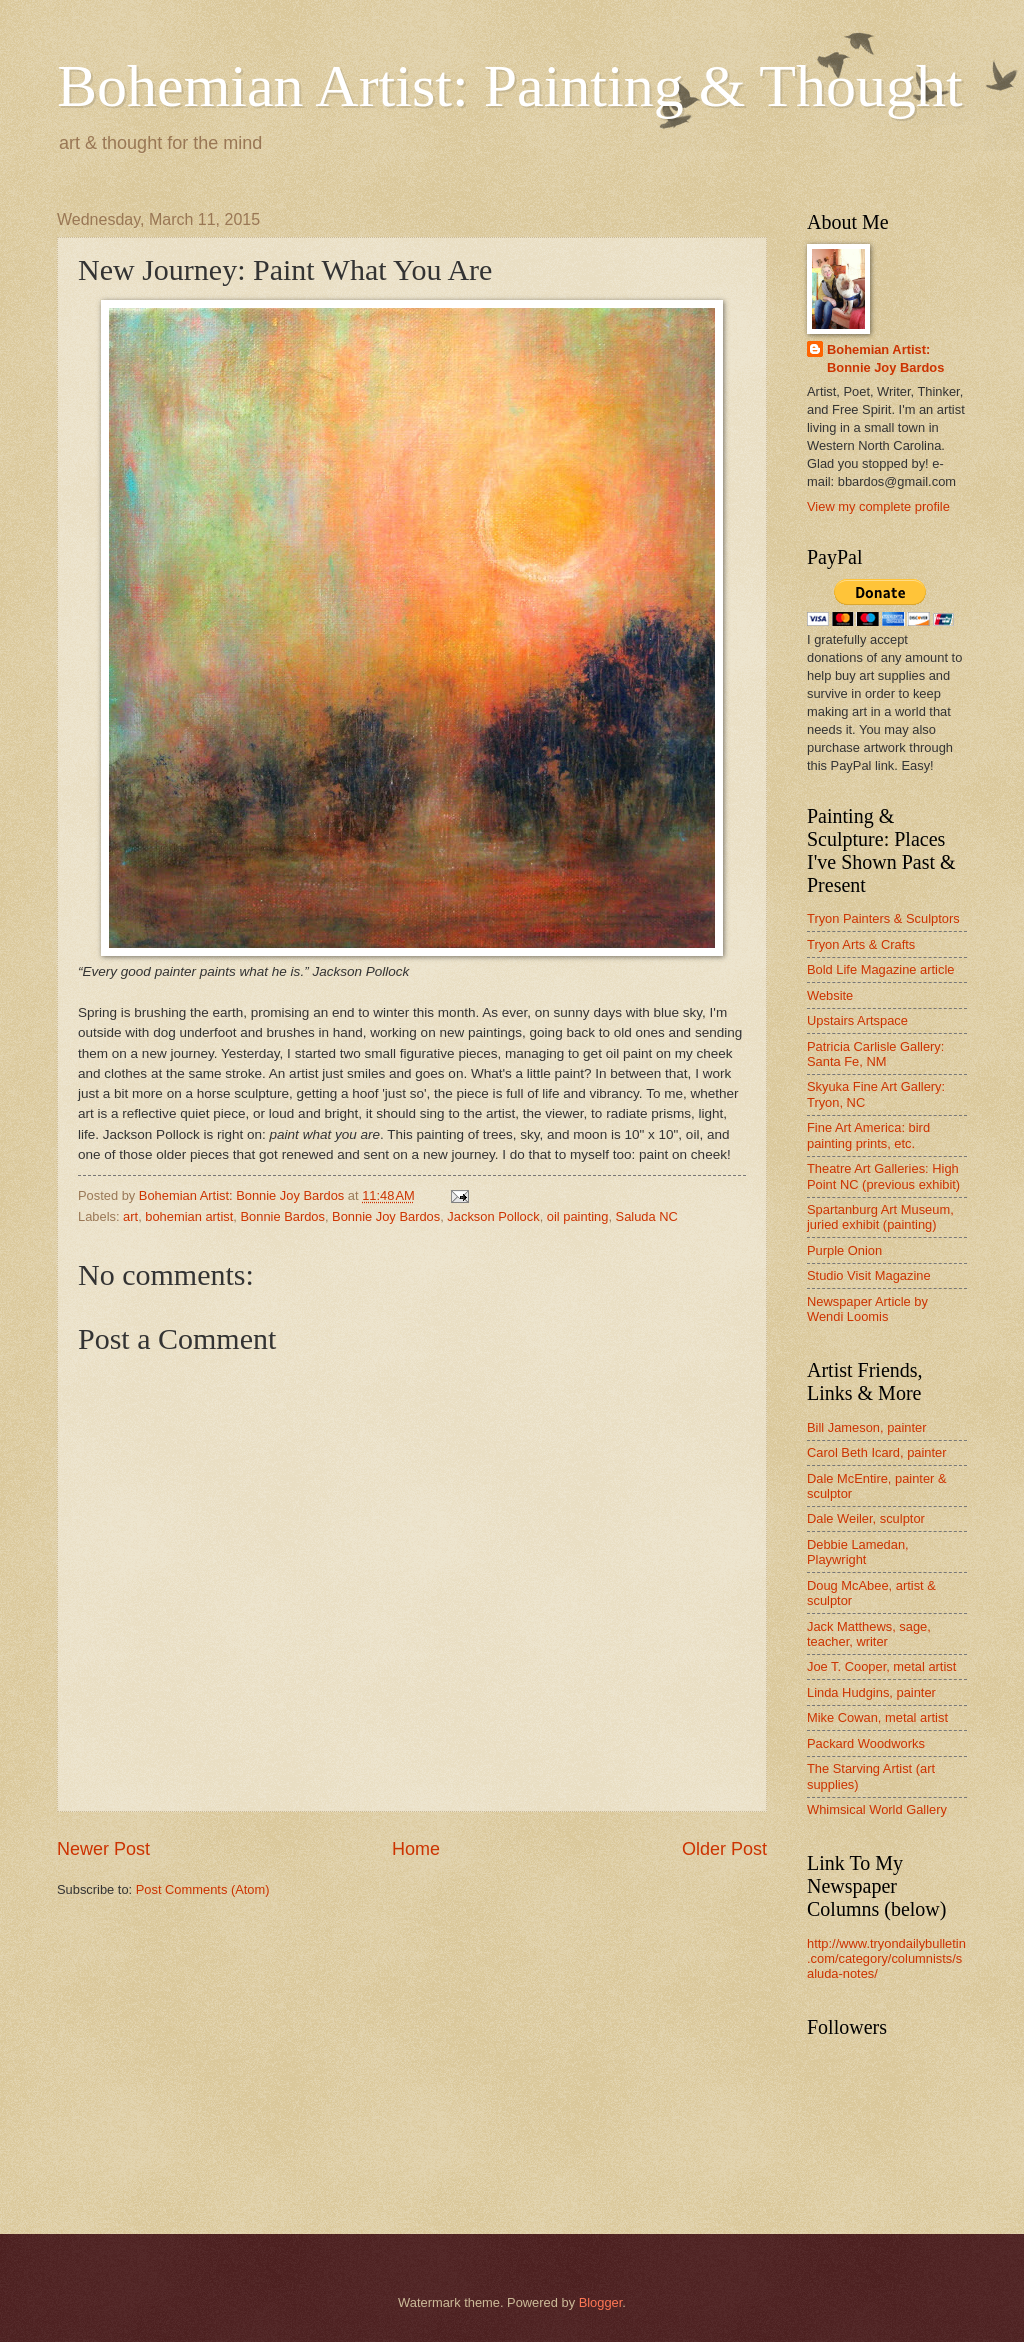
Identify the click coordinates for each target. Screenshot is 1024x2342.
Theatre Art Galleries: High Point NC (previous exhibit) (883, 1176)
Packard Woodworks (866, 1743)
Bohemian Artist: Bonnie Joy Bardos (885, 358)
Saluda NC (647, 1216)
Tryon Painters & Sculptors (883, 918)
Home (416, 1849)
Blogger (601, 2302)
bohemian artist (189, 1216)
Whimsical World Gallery (877, 1809)
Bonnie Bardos (282, 1216)
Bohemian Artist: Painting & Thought (510, 86)
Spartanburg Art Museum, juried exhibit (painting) (880, 1217)
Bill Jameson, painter (867, 1427)
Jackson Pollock (493, 1216)
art (130, 1216)
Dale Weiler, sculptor (866, 1518)
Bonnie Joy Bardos (386, 1216)
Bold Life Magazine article (880, 969)
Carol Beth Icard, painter (877, 1452)
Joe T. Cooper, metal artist (881, 1666)
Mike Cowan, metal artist (877, 1717)
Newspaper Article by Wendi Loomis (867, 1309)
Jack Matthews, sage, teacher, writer (869, 1634)
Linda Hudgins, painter (871, 1692)
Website (830, 995)
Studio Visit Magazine (869, 1275)
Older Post (724, 1849)
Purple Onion (844, 1250)
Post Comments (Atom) (203, 1889)
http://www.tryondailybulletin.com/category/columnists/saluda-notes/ (886, 1959)
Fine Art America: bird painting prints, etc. (868, 1135)
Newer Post (103, 1849)
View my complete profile (878, 506)
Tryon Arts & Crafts (861, 944)
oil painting (578, 1216)
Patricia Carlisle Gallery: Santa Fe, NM (875, 1054)
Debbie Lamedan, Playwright (858, 1552)
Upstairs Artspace (857, 1020)
